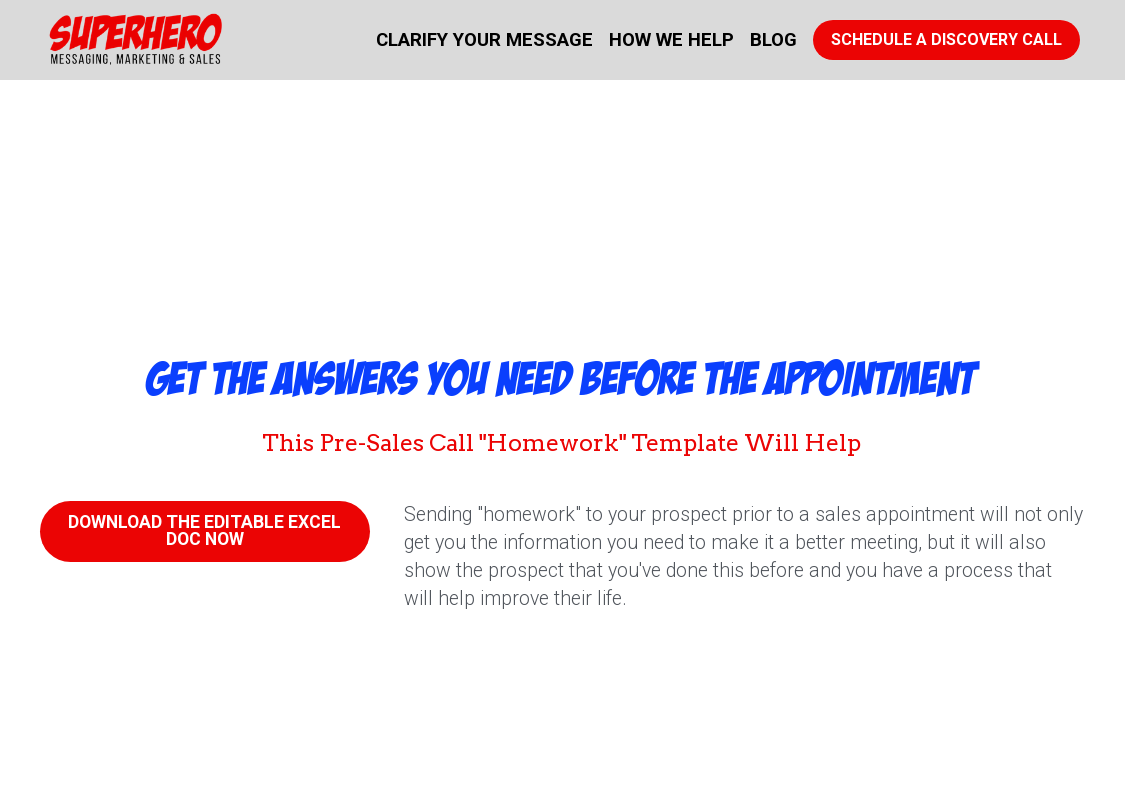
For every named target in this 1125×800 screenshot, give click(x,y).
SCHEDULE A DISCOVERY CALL (946, 39)
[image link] (135, 38)
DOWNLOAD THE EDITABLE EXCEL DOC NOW (205, 528)
